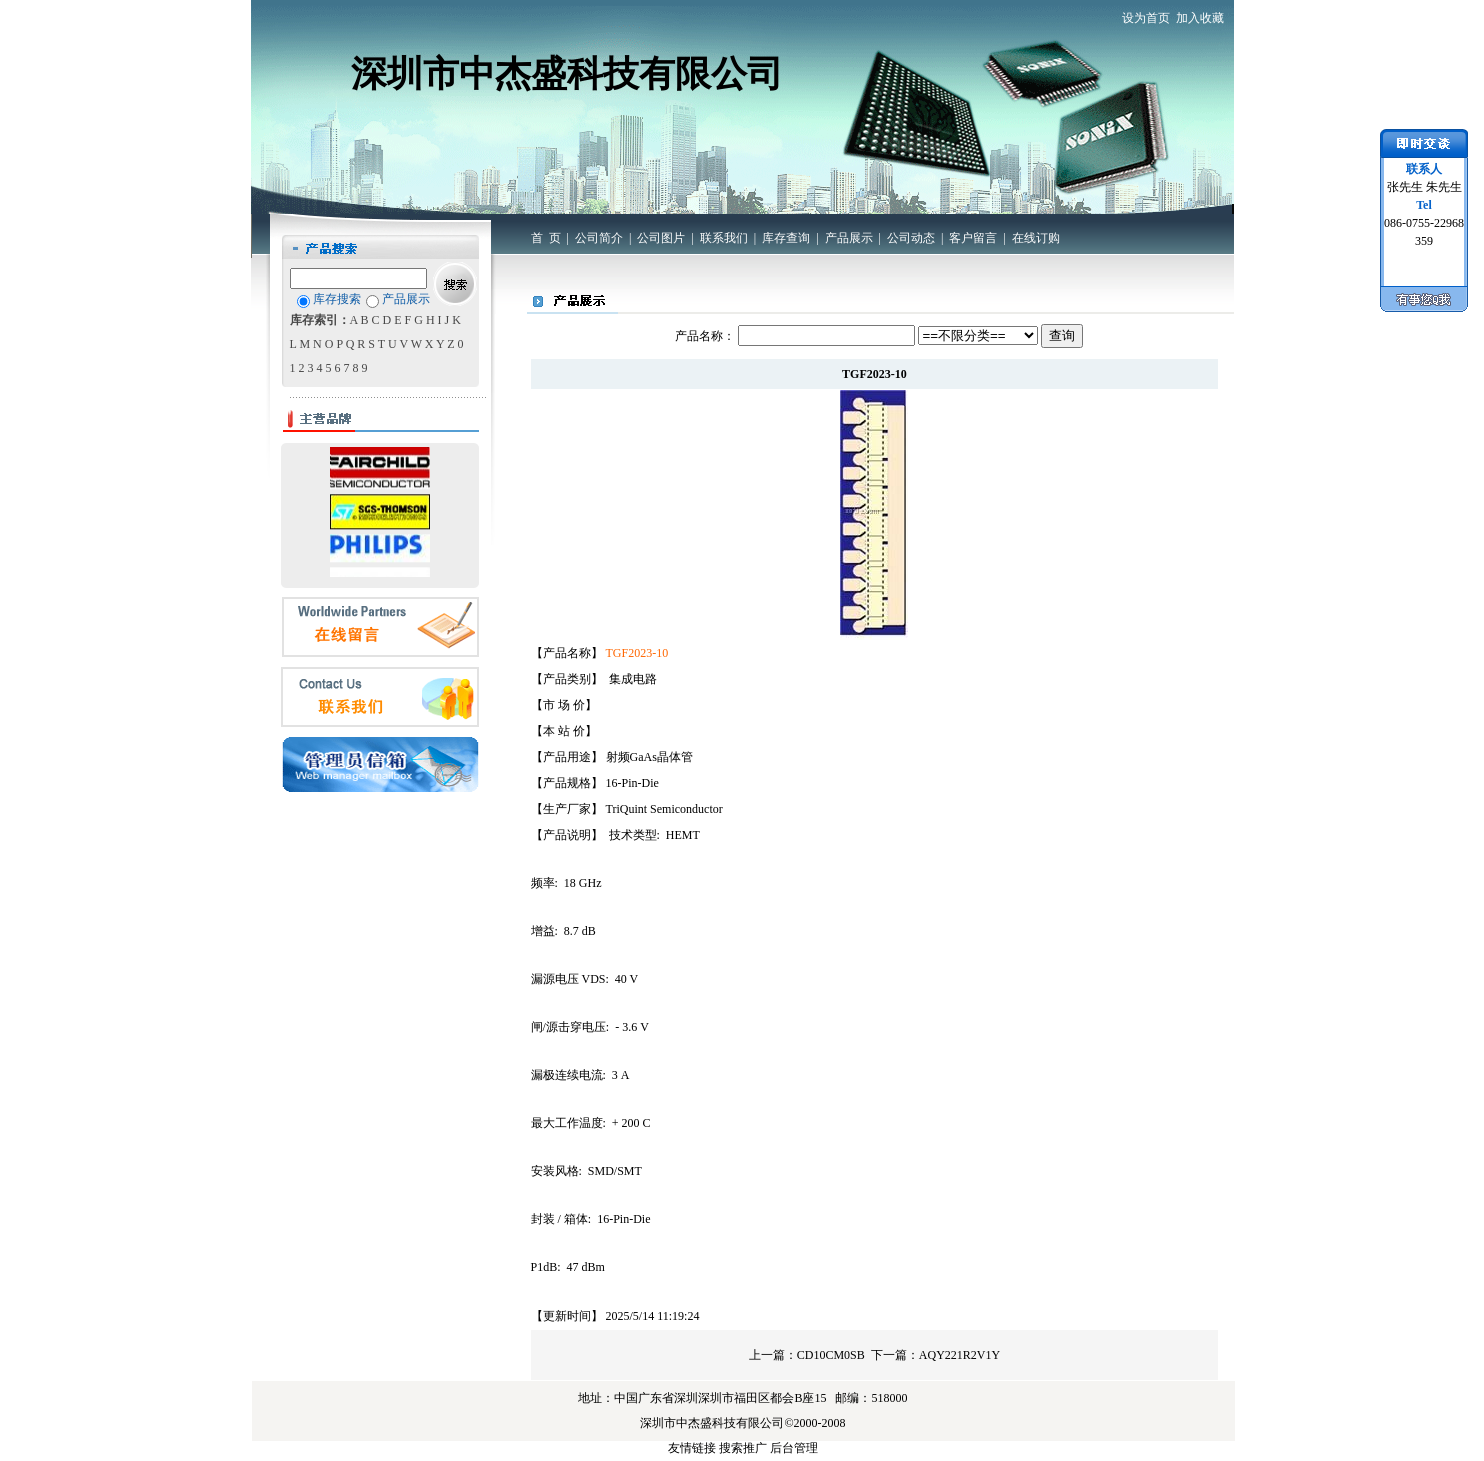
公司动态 (911, 238)
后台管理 (794, 1448)
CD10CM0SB (831, 1355)
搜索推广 (743, 1448)
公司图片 (661, 238)
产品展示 (849, 238)
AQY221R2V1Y (959, 1355)
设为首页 (1146, 18)
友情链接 (692, 1448)
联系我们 (724, 238)
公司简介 (599, 238)
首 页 (546, 238)
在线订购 (1036, 238)
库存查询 (786, 238)
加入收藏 (1200, 18)
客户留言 (973, 238)
